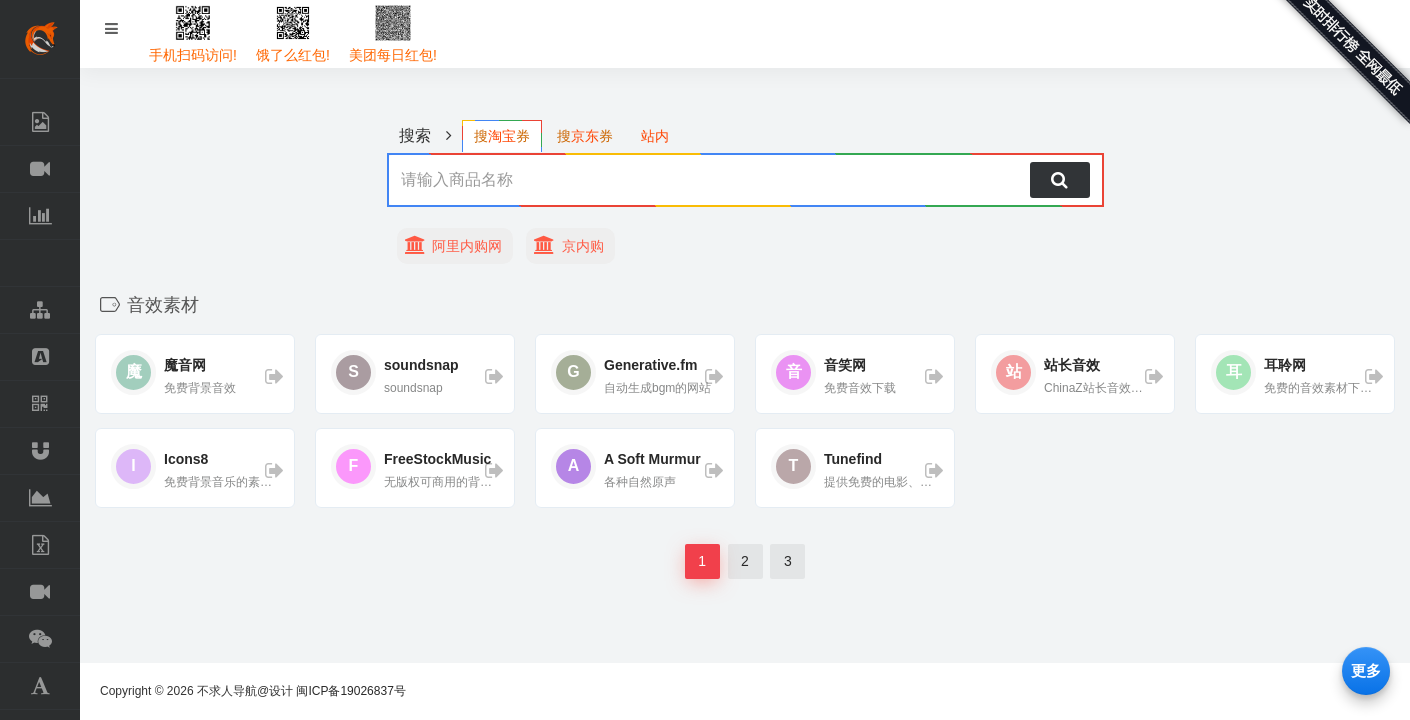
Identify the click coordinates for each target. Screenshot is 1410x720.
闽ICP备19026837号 (350, 691)
